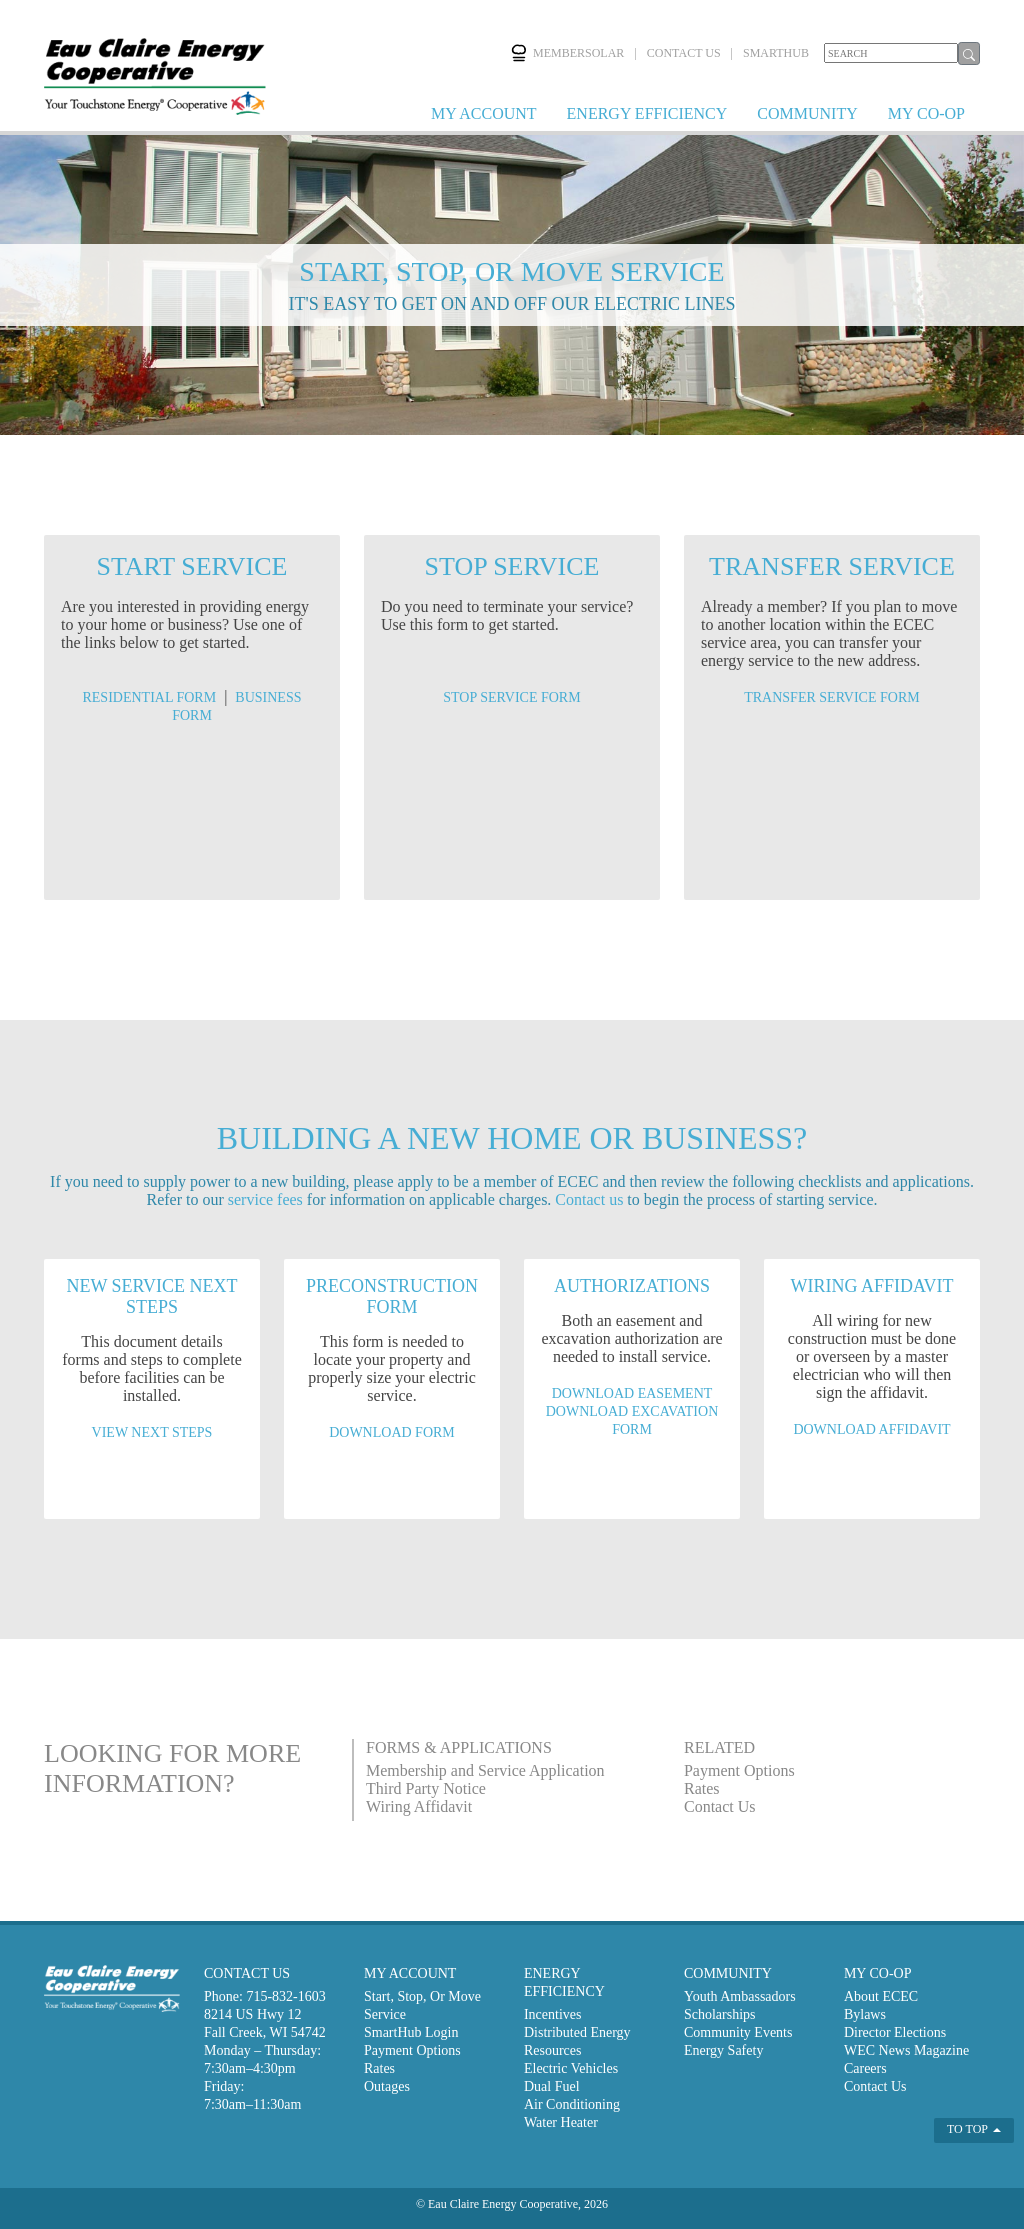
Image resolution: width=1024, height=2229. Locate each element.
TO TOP (974, 2129)
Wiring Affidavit (419, 1806)
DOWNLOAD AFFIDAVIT (871, 1429)
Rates (702, 1788)
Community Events (738, 2032)
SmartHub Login (411, 2032)
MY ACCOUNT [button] (484, 113)
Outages (387, 2086)
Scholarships (720, 2014)
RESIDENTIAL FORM (149, 697)
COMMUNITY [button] (807, 113)
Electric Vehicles (571, 2068)
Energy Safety (723, 2050)
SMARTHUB (776, 53)
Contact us (589, 1199)
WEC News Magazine (906, 2050)
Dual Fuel (552, 2086)
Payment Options (739, 1770)
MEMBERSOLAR (566, 53)
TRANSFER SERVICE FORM (831, 697)
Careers (865, 2068)
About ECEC (881, 1996)
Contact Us (720, 1806)
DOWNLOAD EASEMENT (632, 1393)
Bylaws (865, 2014)
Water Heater (561, 2122)
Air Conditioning (572, 2104)
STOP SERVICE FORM (511, 697)
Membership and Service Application (485, 1770)
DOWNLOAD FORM (392, 1432)
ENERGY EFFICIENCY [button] (647, 113)
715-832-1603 (285, 1996)
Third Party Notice (426, 1788)
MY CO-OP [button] (926, 113)
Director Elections (895, 2032)
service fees (265, 1199)
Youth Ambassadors (740, 1996)
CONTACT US (684, 53)
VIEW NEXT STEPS (152, 1432)
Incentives (553, 2014)
